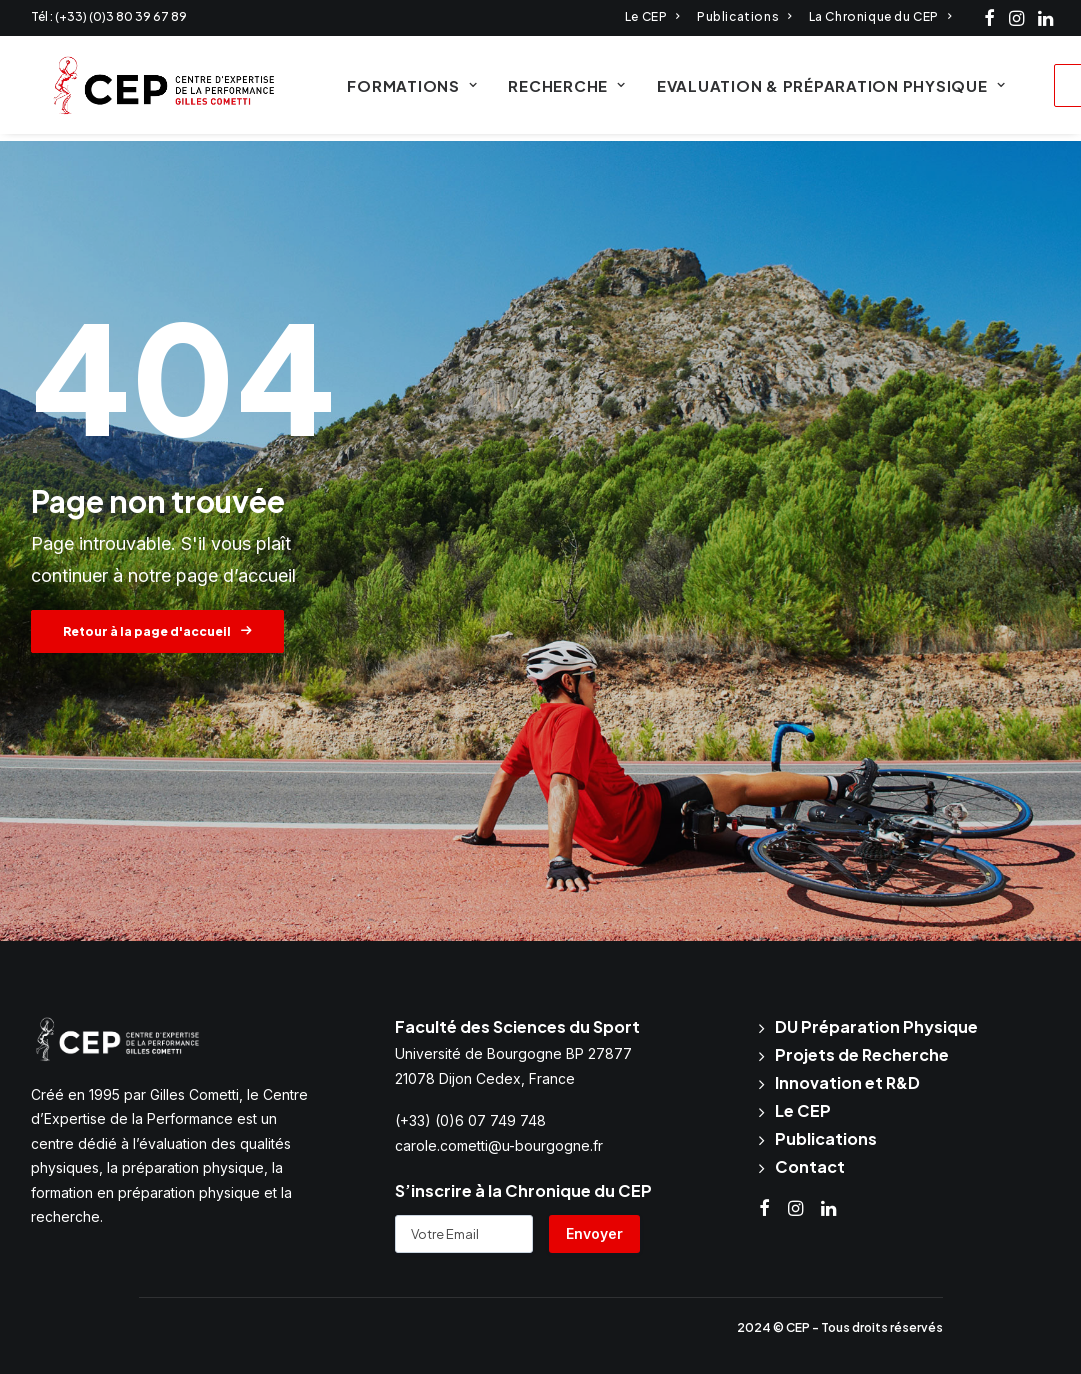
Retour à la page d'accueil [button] (157, 632)
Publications (744, 16)
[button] (989, 18)
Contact (810, 1166)
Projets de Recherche (862, 1054)
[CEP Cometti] (150, 89)
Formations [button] (396, 89)
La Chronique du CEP (880, 16)
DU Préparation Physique (876, 1026)
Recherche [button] (551, 89)
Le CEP (652, 16)
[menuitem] (652, 16)
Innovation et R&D (847, 1082)
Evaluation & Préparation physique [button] (815, 89)
